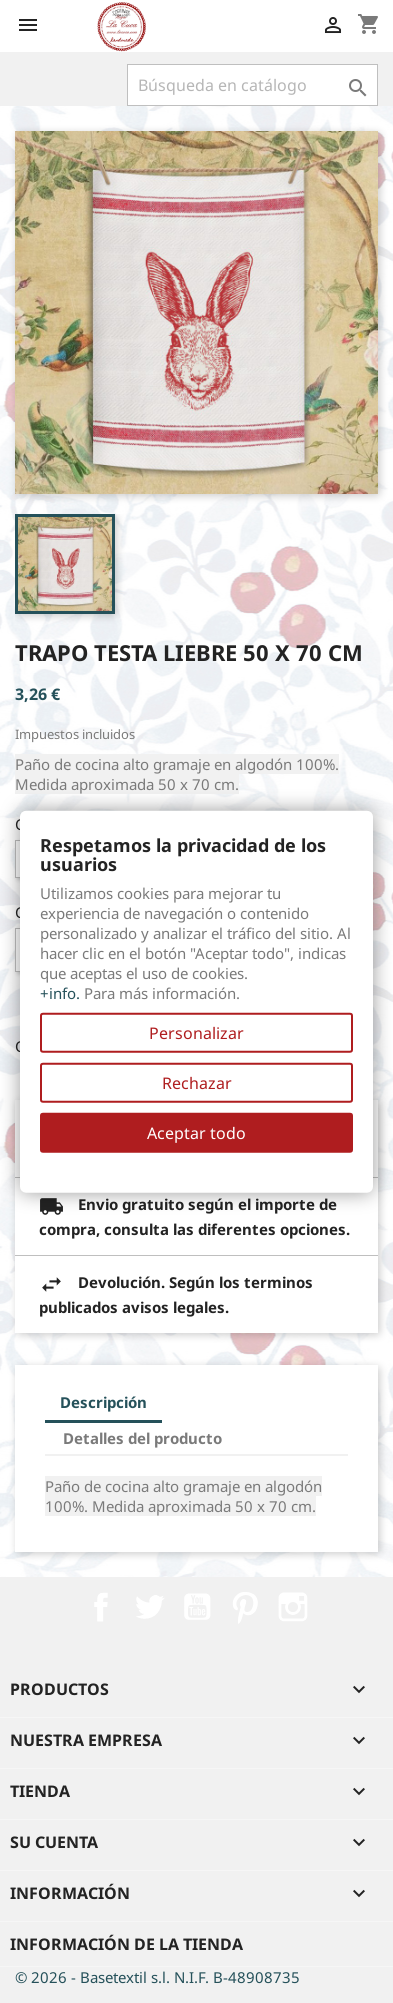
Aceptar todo (196, 1133)
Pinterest (245, 1607)
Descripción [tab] (103, 1402)
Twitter (149, 1607)
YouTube (197, 1607)
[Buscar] (252, 85)
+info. (60, 993)
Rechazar (197, 1083)
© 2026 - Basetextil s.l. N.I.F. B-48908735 (157, 1977)
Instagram (293, 1607)
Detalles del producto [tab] (142, 1438)
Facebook (101, 1607)
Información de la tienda (126, 1944)
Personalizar (196, 1033)
